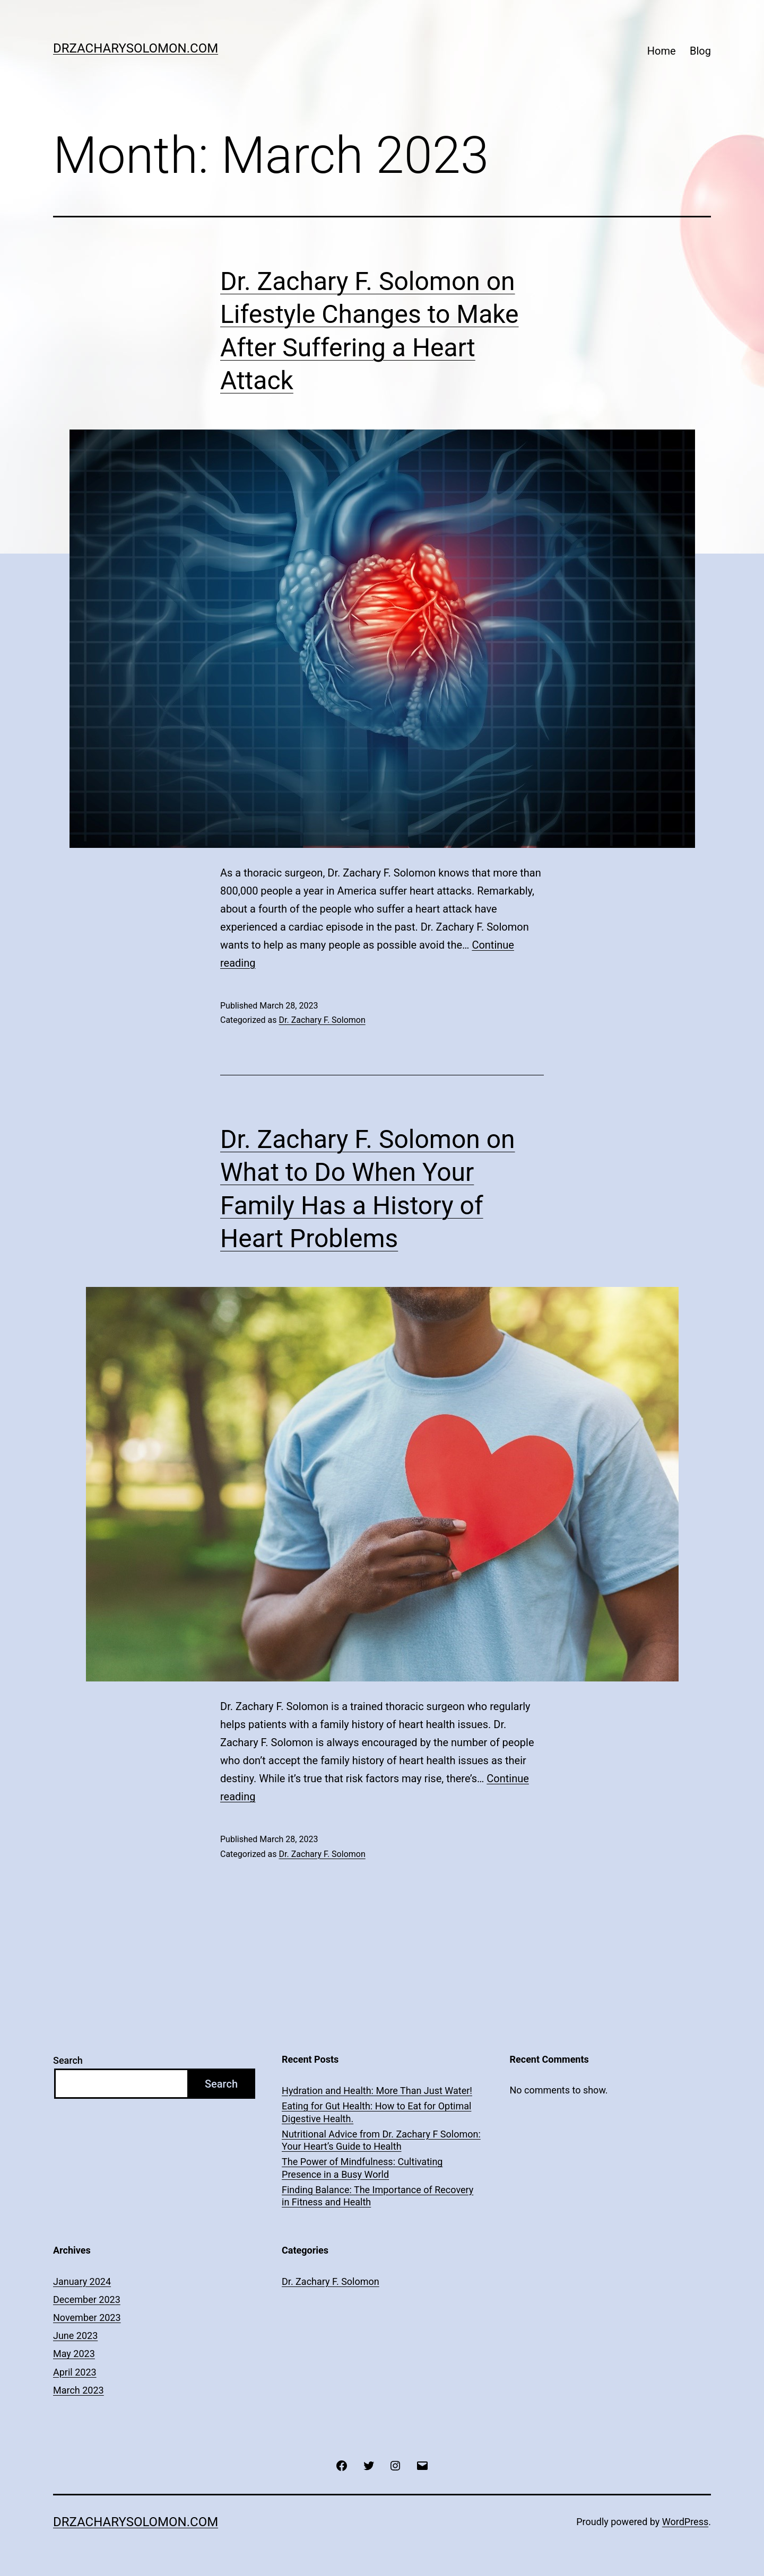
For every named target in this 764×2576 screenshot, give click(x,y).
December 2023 (86, 2299)
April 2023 (75, 2372)
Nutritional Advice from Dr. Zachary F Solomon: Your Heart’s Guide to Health (381, 2140)
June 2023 (75, 2335)
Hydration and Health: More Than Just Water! (377, 2090)
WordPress (685, 2521)
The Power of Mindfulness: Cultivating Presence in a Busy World (362, 2167)
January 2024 (82, 2281)
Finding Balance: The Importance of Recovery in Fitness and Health (377, 2195)
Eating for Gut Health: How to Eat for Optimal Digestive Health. (376, 2112)
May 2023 (74, 2353)
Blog (700, 51)
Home (661, 51)
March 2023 (78, 2390)
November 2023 (87, 2317)
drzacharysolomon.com (135, 48)
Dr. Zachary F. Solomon (322, 1020)
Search (68, 2060)
